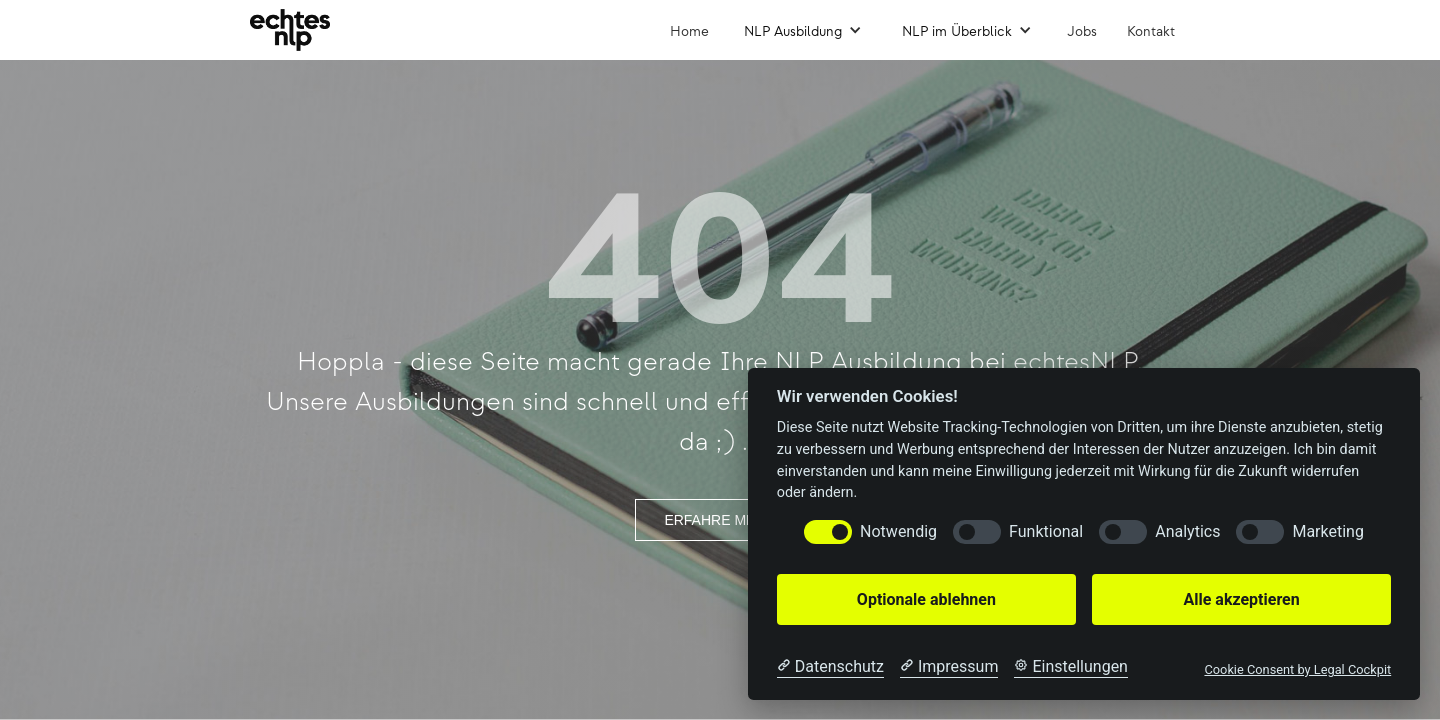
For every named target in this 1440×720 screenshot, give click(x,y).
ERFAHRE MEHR (719, 520)
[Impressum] (949, 667)
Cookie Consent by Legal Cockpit (1297, 669)
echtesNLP (1075, 362)
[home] (290, 30)
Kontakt (1151, 31)
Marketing (1327, 531)
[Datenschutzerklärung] (830, 667)
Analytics (1187, 531)
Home (689, 31)
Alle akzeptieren (1241, 599)
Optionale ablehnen (926, 599)
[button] (803, 30)
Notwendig (898, 531)
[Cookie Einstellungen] (1071, 667)
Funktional (1046, 531)
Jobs (1082, 31)
